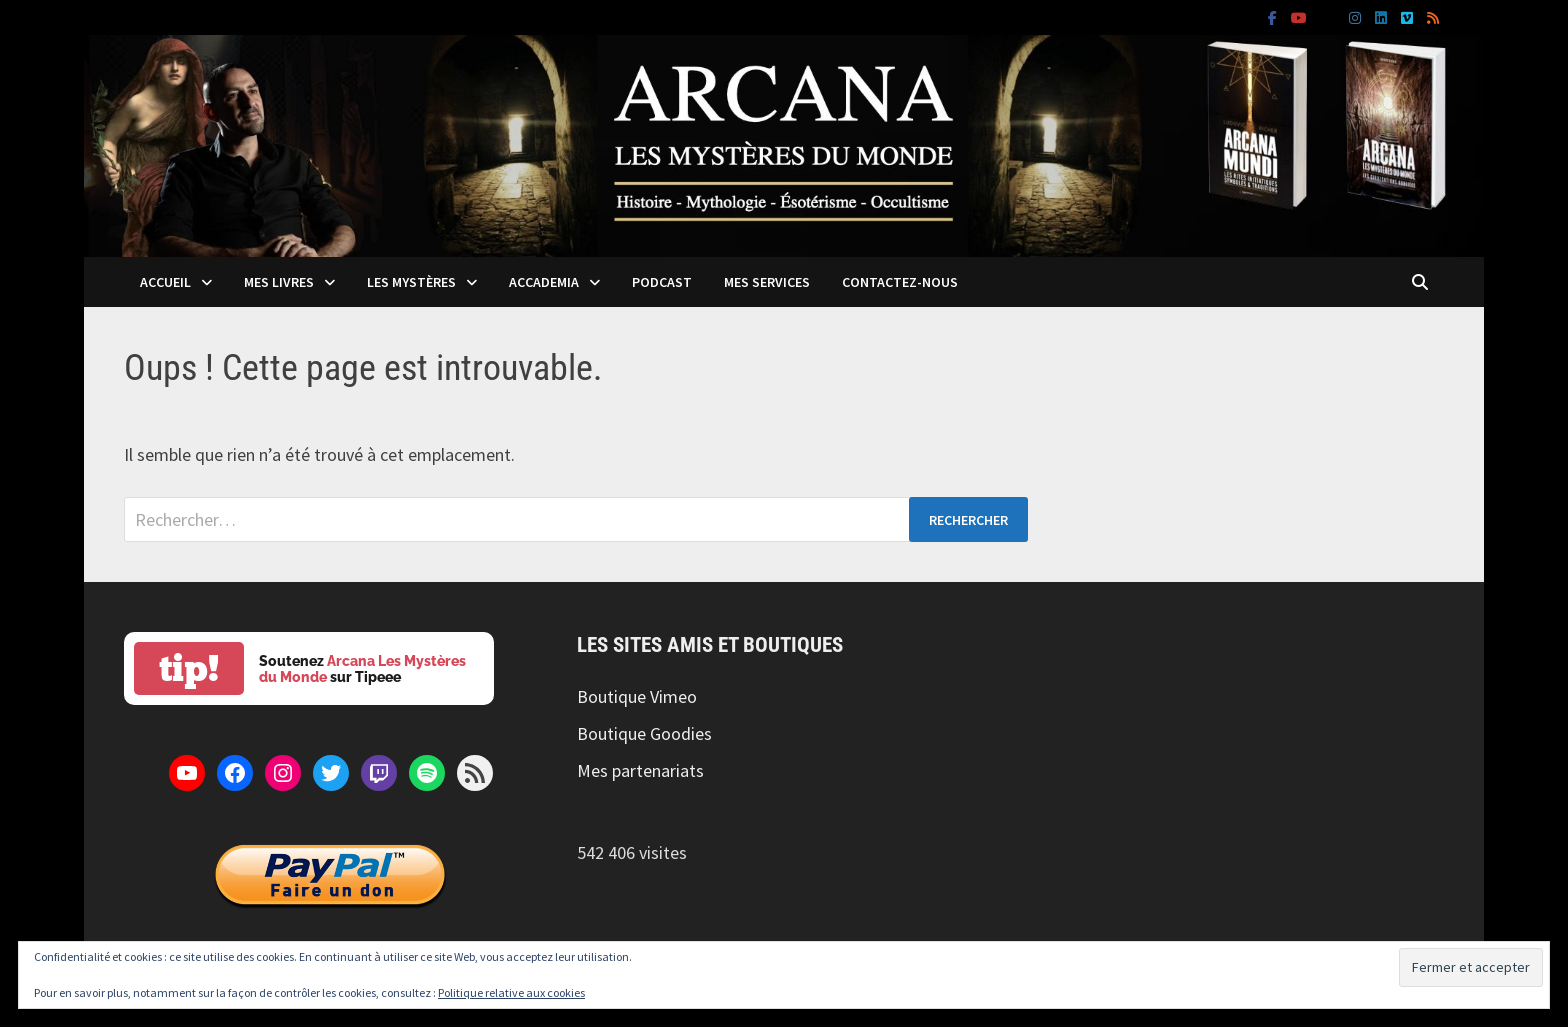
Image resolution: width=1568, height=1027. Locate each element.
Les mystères (411, 282)
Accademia (544, 282)
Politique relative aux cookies (511, 992)
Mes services (767, 282)
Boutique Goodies (644, 733)
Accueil (165, 282)
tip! (189, 668)
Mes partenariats (640, 770)
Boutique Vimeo (637, 696)
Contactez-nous (900, 282)
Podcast (662, 282)
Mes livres (279, 282)
